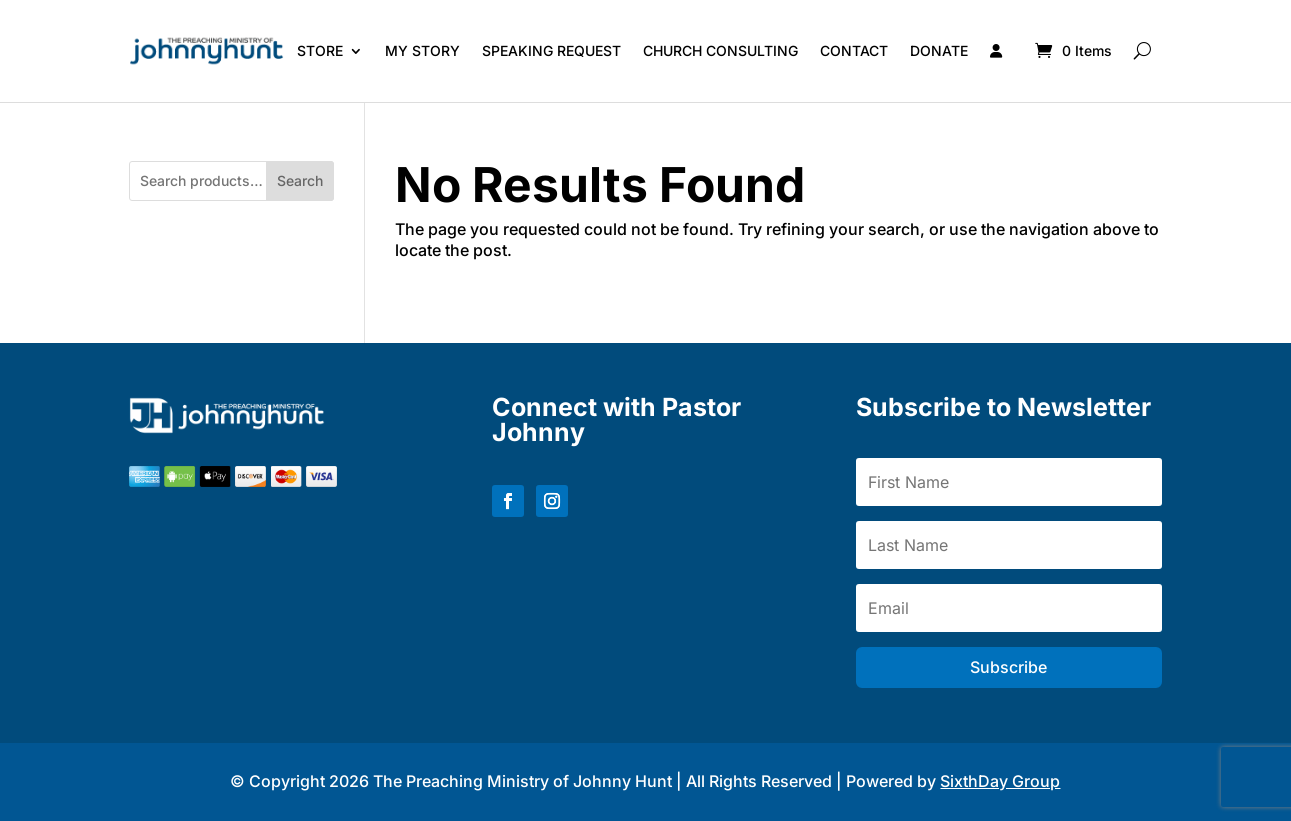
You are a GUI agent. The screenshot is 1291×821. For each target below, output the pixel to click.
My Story (422, 50)
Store (320, 50)
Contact (854, 50)
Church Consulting (720, 50)
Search (300, 180)
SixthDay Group (1000, 781)
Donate (939, 50)
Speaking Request (551, 50)
